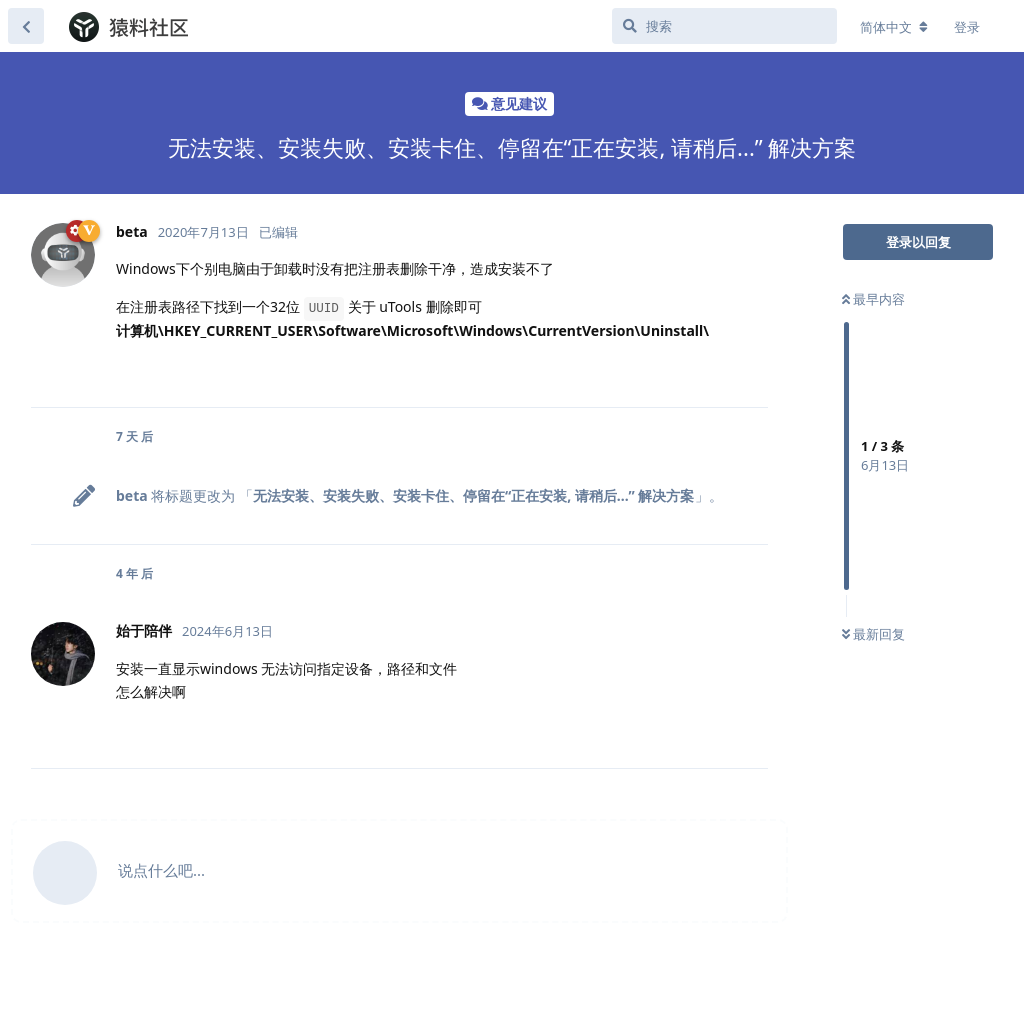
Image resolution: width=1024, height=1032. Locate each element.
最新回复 (873, 634)
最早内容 (873, 299)
